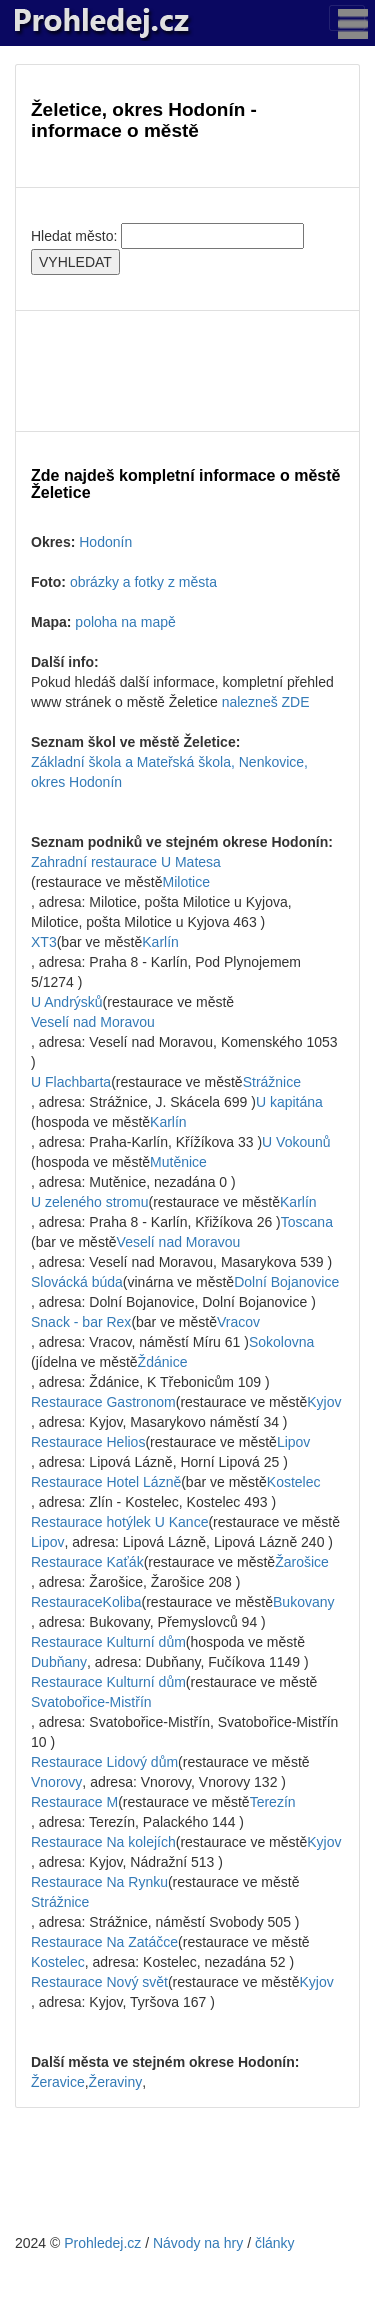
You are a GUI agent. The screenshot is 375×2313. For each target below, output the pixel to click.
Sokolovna (281, 1342)
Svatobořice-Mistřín (91, 1702)
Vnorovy (56, 1782)
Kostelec (294, 1482)
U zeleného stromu (90, 1202)
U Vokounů (296, 1142)
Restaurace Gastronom (103, 1402)
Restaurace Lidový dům (104, 1762)
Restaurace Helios (88, 1442)
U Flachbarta (71, 1082)
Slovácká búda (77, 1282)
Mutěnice (178, 1162)
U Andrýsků (67, 1002)
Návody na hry (198, 2243)
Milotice (186, 882)
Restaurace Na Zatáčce (104, 1942)
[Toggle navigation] (347, 18)
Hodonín (105, 542)
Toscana (307, 1222)
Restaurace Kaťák (87, 1562)
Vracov (238, 1322)
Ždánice (163, 1362)
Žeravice (58, 2082)
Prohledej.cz (102, 2243)
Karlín (160, 942)
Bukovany (303, 1602)
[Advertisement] (187, 371)
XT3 (44, 942)
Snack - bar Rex (81, 1322)
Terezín (273, 1802)
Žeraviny (116, 2082)
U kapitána (289, 1102)
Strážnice (272, 1082)
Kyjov (324, 1402)
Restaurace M (74, 1802)
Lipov (293, 1442)
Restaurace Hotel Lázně (106, 1482)
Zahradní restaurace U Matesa (126, 862)
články (275, 2243)
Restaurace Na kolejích (103, 1842)
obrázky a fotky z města (143, 582)
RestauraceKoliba (86, 1602)
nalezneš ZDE (266, 702)
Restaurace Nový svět (99, 1982)
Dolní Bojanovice (286, 1282)
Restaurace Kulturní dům (108, 1642)
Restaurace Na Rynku (99, 1882)
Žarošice (302, 1562)
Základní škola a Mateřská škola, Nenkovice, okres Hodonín (169, 772)
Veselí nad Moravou (93, 1022)
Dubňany (59, 1662)
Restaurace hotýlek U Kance (119, 1522)
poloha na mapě (125, 622)
